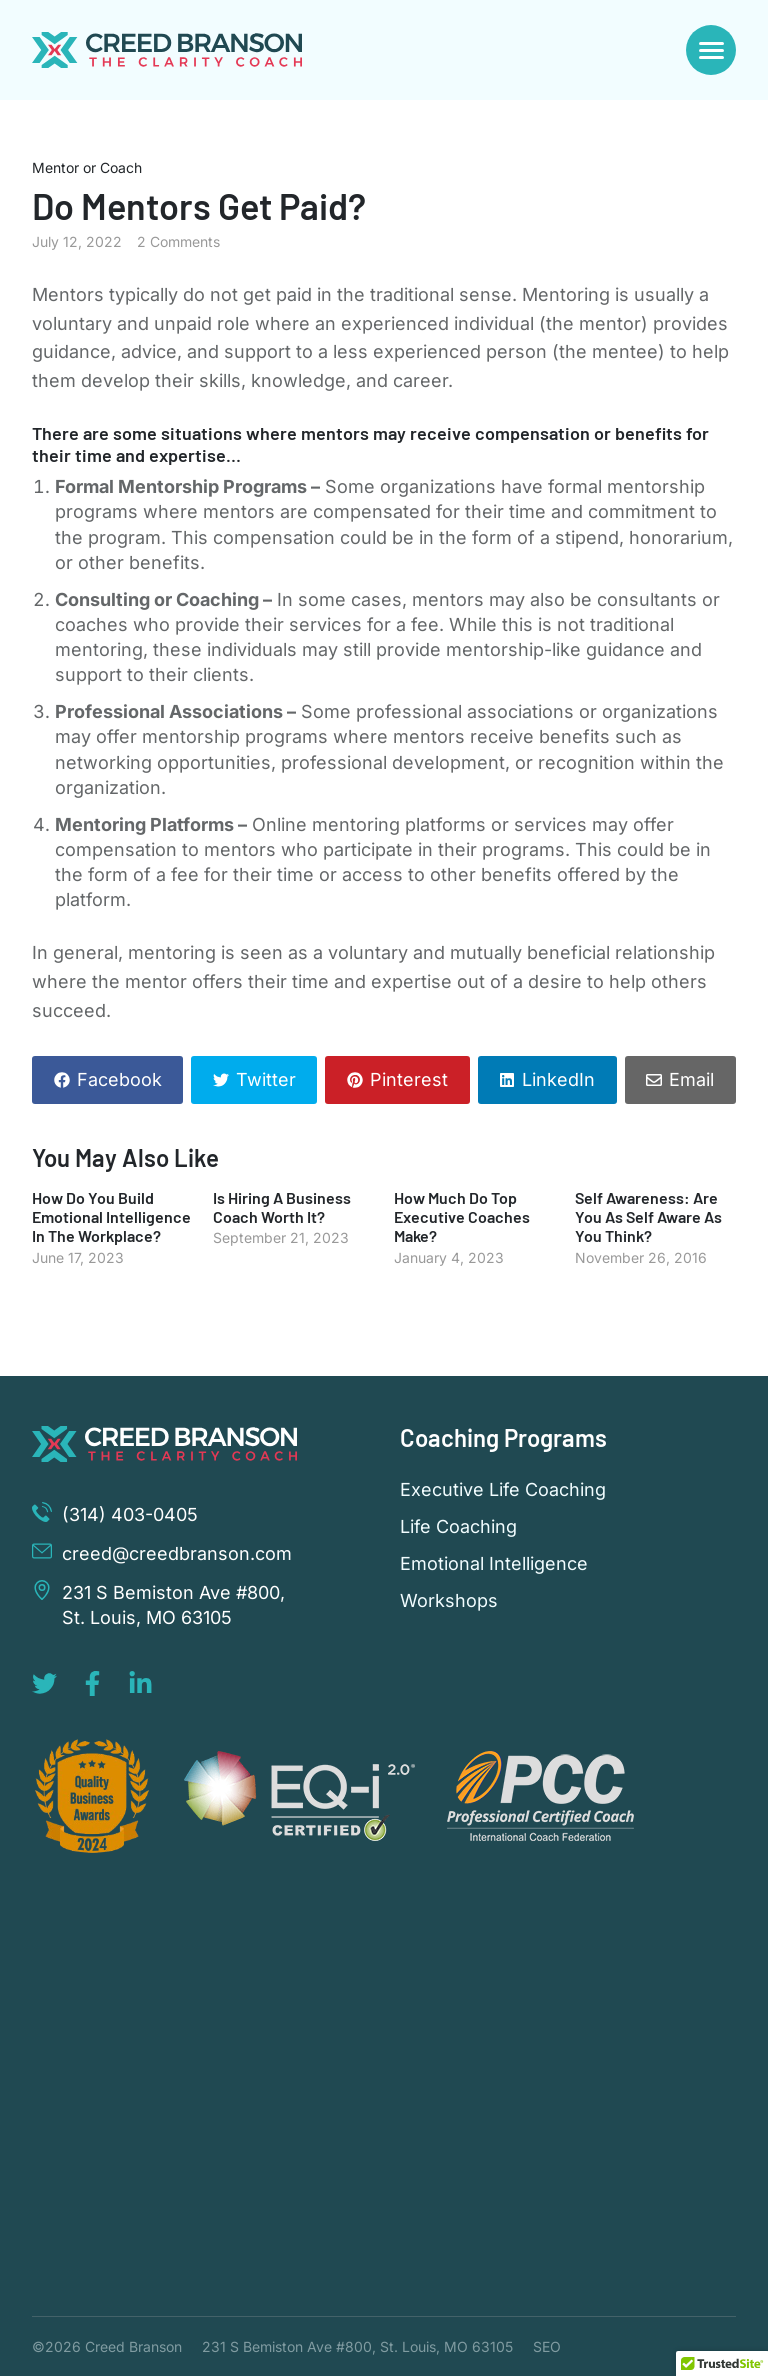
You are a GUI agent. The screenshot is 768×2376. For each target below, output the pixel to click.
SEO (547, 2346)
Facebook (119, 1079)
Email (691, 1079)
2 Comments (178, 241)
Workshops (449, 1601)
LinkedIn (558, 1079)
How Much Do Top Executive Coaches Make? (462, 1216)
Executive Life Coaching (503, 1490)
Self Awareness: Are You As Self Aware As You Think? (648, 1216)
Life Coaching (458, 1527)
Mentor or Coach (87, 167)
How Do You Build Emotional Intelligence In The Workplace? (111, 1216)
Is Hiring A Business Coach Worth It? (282, 1207)
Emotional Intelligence (494, 1564)
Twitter (266, 1079)
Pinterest (409, 1079)
